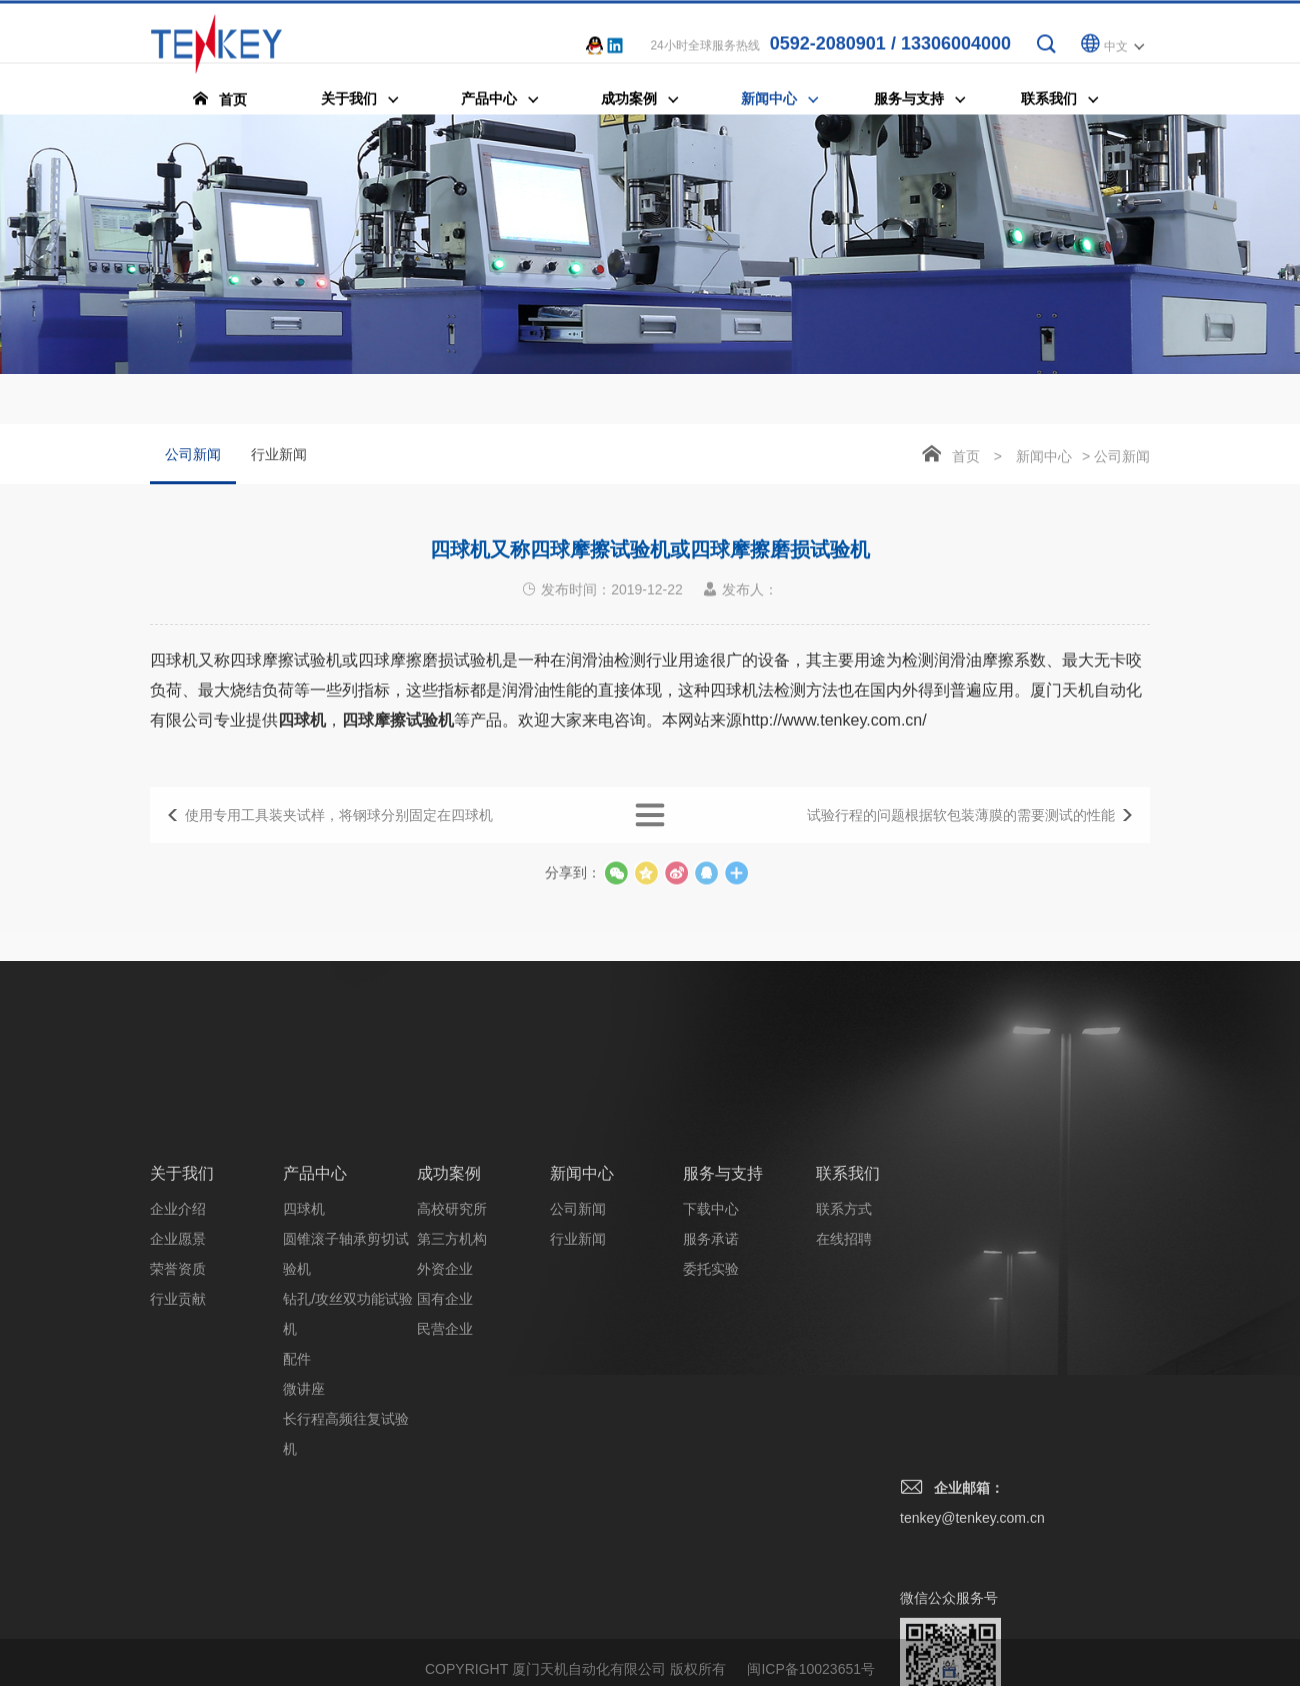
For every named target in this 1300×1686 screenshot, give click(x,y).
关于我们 (182, 1354)
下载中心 (711, 1390)
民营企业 (445, 1510)
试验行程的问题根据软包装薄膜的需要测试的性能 (961, 830)
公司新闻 (193, 468)
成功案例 (449, 1354)
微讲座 (304, 1570)
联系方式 (844, 1390)
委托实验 (711, 1450)
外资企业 (445, 1450)
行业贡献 (178, 1480)
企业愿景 (178, 1420)
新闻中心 (1044, 459)
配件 (297, 1540)
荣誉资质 (178, 1450)
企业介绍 (178, 1390)
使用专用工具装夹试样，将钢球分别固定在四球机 (339, 830)
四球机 (304, 1390)
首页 (966, 459)
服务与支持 (723, 1354)
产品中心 (315, 1354)
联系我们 (848, 1354)
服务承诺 (711, 1420)
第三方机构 (452, 1420)
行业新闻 (279, 457)
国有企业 (445, 1480)
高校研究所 (452, 1390)
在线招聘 (844, 1420)
